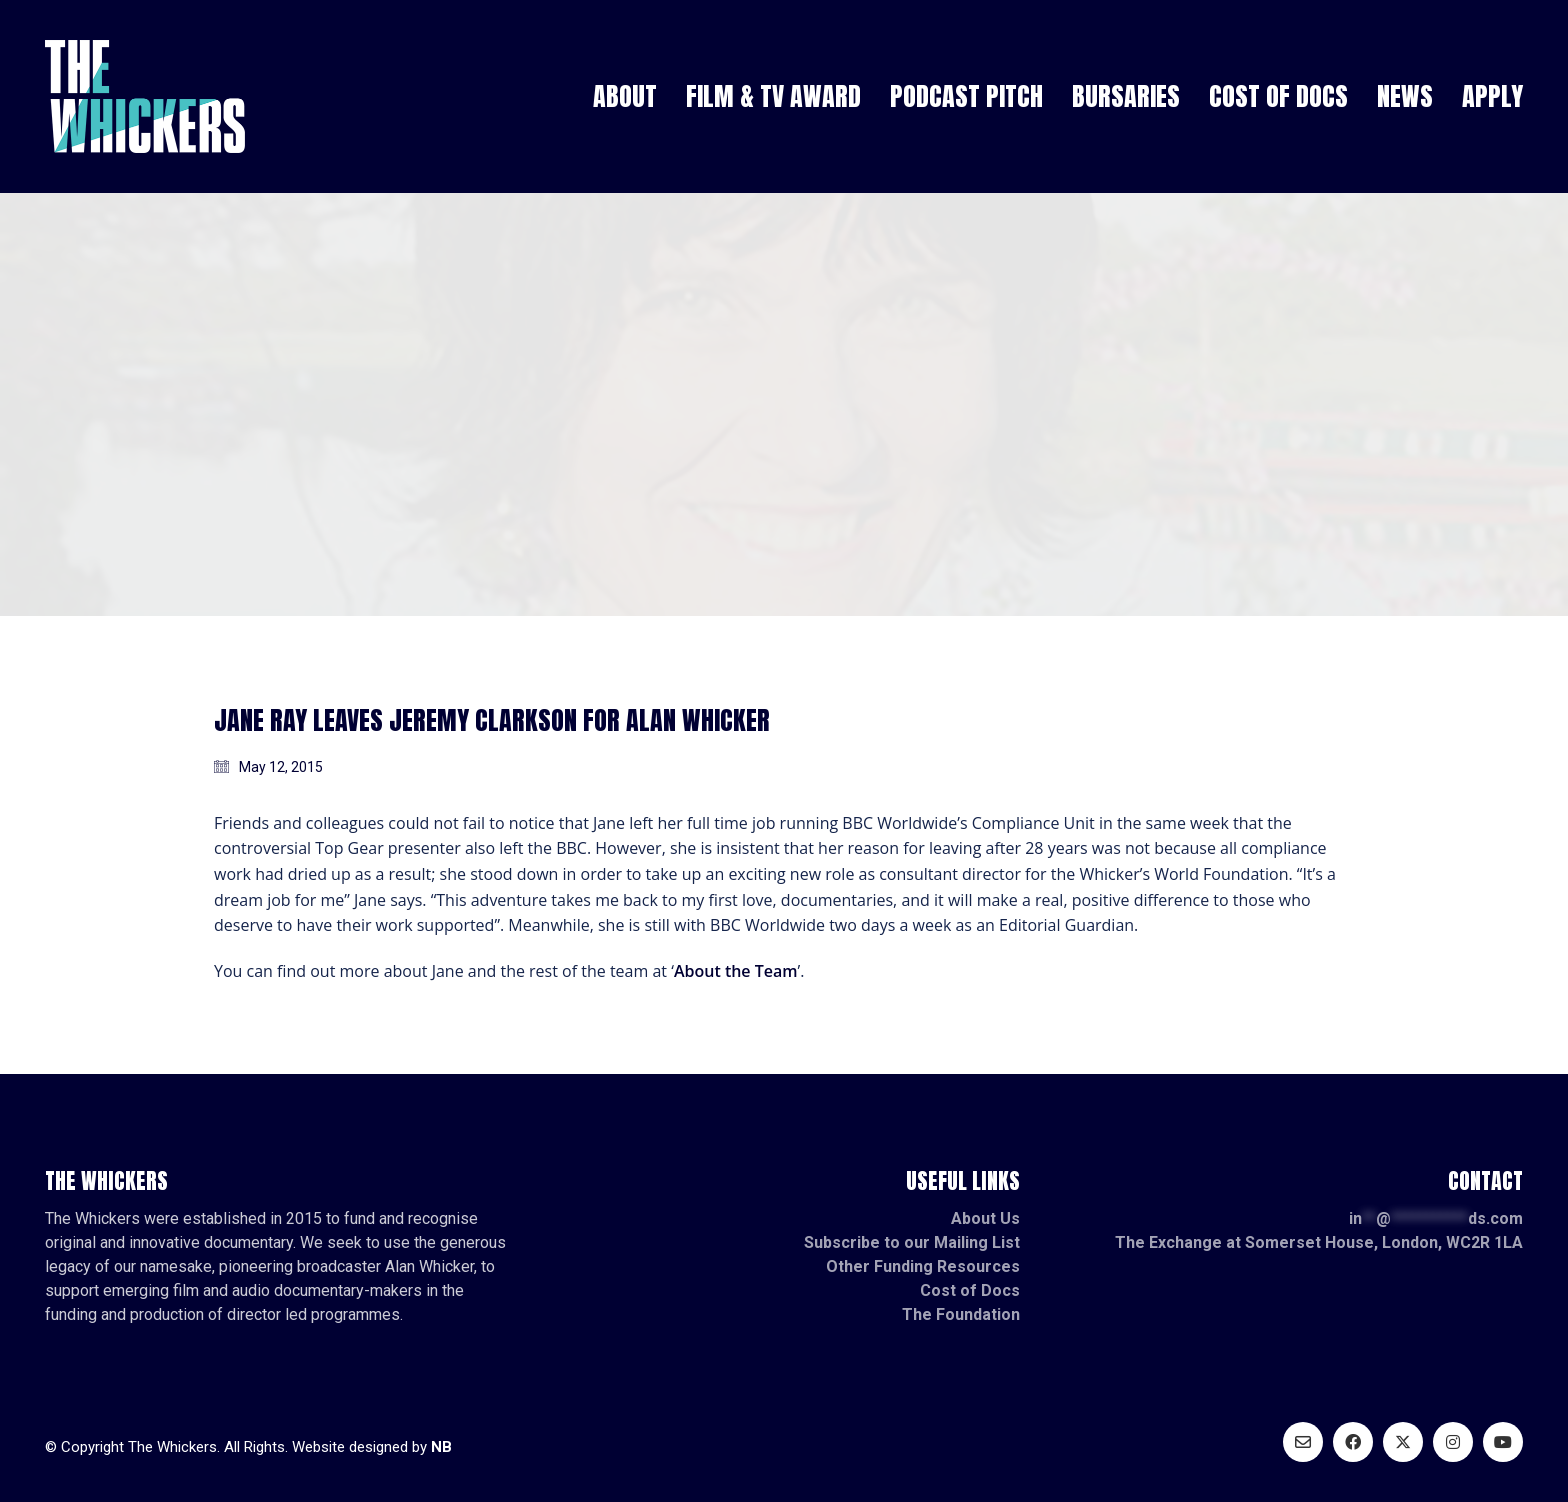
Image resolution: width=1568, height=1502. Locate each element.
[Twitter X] (1403, 1442)
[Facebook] (1353, 1442)
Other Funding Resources (923, 1266)
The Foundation (961, 1314)
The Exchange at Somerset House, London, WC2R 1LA (1319, 1242)
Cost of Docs (970, 1290)
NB (441, 1447)
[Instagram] (1453, 1442)
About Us (985, 1218)
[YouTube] (1503, 1442)
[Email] (1303, 1442)
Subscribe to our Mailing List (912, 1242)
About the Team (736, 971)
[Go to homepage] (145, 96)
